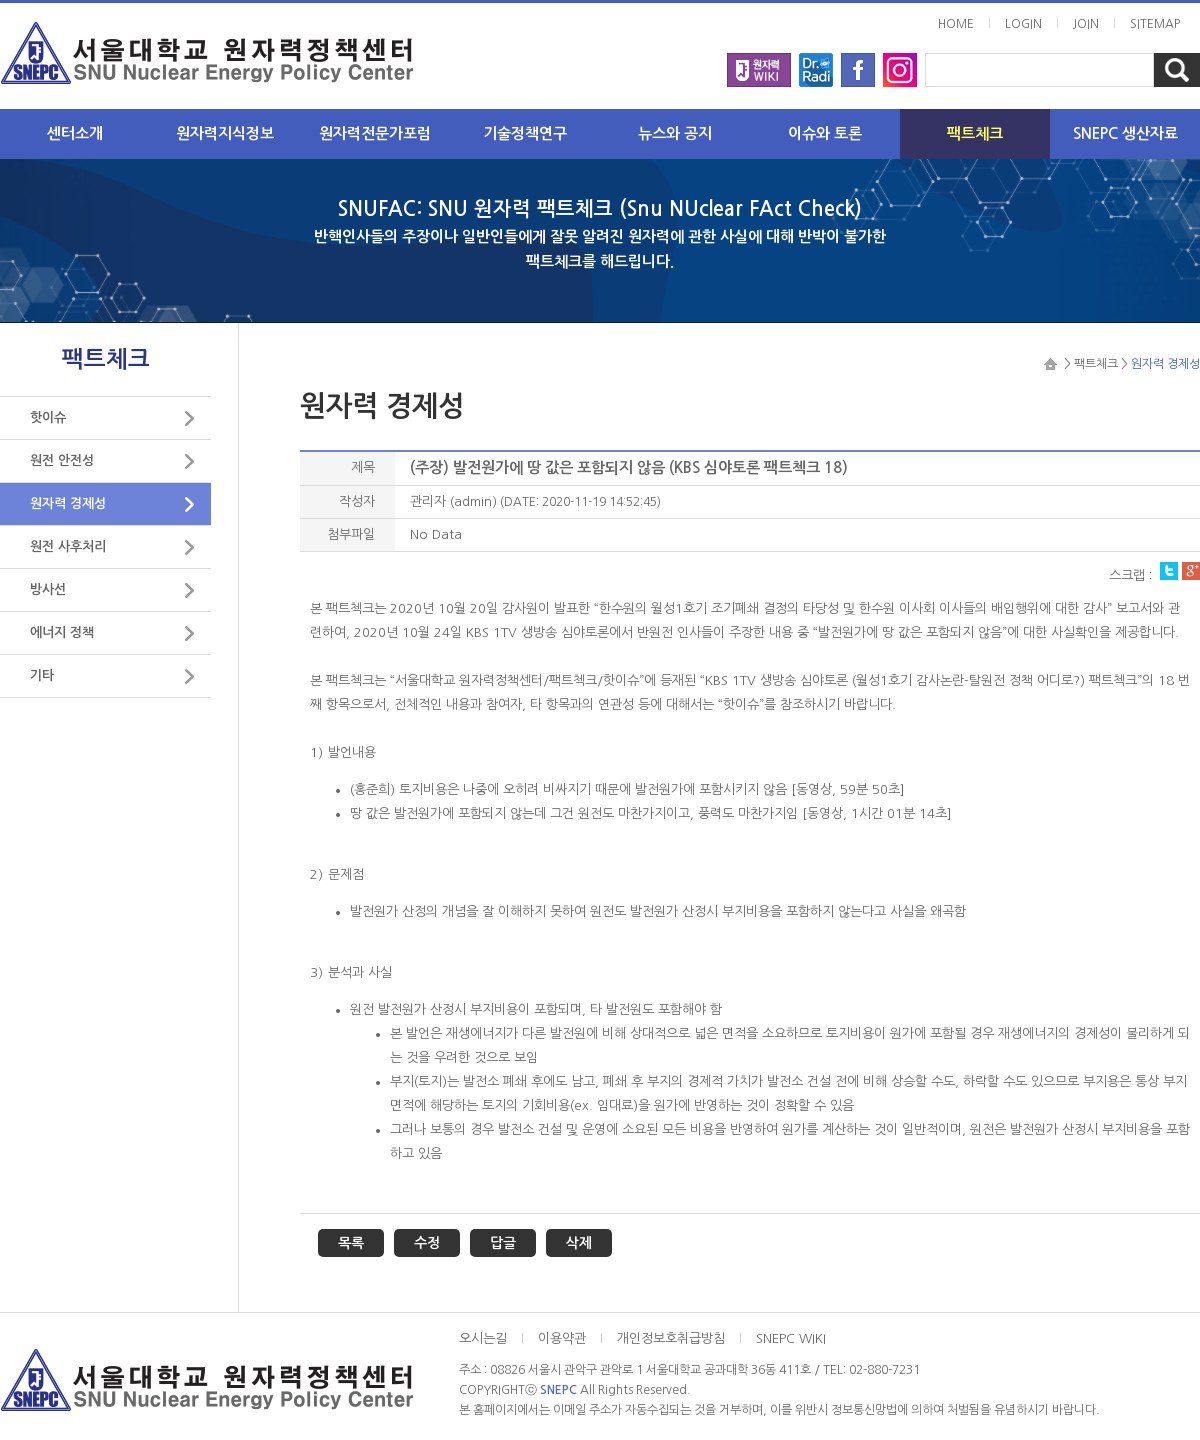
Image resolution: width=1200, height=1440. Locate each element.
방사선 (48, 589)
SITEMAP (1155, 24)
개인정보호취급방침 (671, 1338)
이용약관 (562, 1338)
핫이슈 (48, 417)
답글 (503, 1243)
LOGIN (1023, 24)
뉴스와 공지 (675, 133)
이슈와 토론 (825, 133)
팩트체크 (975, 133)
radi (816, 64)
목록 (351, 1243)
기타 (42, 675)
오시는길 (483, 1338)
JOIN (1086, 24)
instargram (900, 64)
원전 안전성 (62, 460)
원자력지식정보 (225, 133)
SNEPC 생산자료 (1125, 133)
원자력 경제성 (68, 503)
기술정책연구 (525, 133)
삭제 (579, 1243)
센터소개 (75, 133)
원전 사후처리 (68, 546)
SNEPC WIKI (791, 1338)
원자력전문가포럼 (375, 133)
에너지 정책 (62, 632)
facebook (858, 64)
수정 (427, 1243)
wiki (759, 64)
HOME (956, 24)
